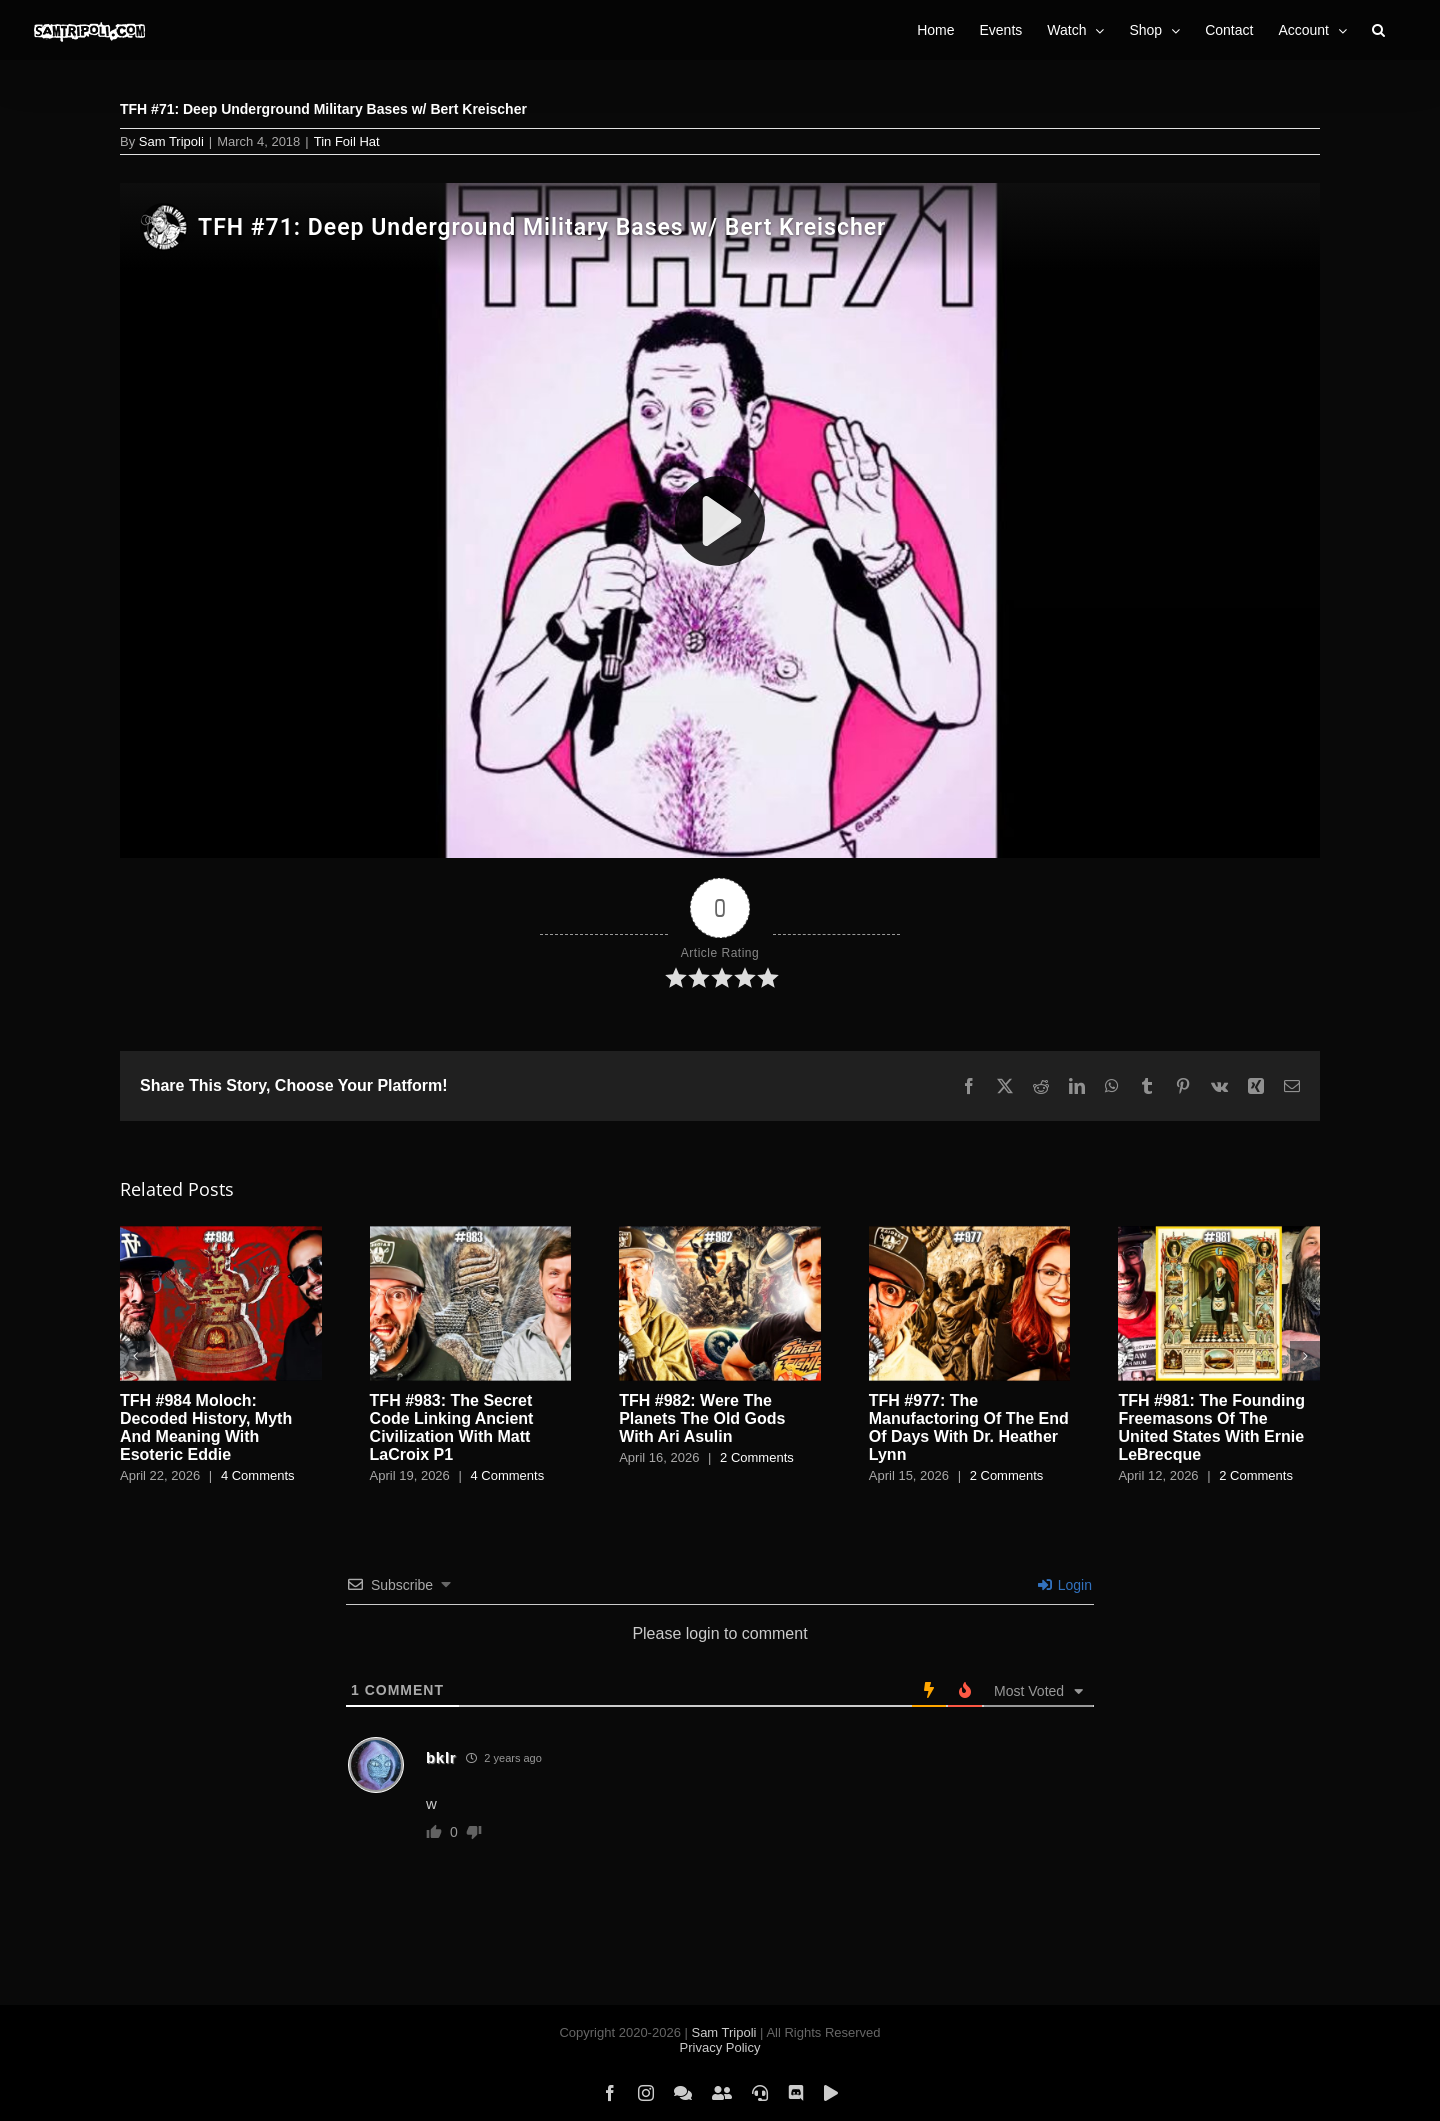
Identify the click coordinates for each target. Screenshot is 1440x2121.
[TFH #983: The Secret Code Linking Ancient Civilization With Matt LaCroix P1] (471, 1234)
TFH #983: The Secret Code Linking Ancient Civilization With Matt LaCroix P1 (452, 1427)
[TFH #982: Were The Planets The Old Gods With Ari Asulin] (720, 1234)
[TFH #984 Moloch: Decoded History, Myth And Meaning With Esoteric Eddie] (221, 1234)
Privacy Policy (720, 2047)
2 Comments (757, 1457)
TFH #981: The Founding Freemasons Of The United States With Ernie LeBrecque (1211, 1427)
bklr (441, 1757)
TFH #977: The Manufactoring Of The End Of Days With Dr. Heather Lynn (969, 1427)
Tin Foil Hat (347, 141)
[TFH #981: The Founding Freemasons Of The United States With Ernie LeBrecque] (1219, 1234)
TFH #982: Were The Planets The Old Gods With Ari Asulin (702, 1418)
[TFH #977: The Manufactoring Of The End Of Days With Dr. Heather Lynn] (970, 1234)
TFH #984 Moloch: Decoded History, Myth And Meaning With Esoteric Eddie (206, 1427)
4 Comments (258, 1475)
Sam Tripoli (171, 141)
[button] (1378, 30)
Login (1065, 1585)
